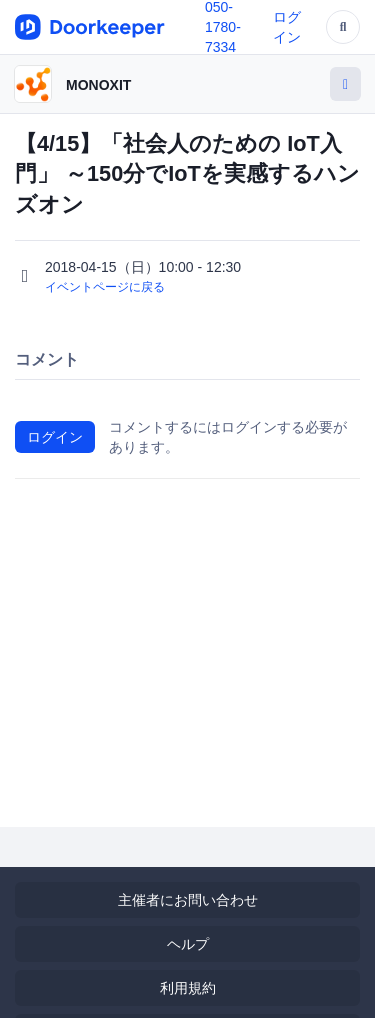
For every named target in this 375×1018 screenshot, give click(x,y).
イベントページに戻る (105, 287)
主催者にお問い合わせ (188, 900)
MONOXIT (98, 85)
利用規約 (188, 988)
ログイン (55, 437)
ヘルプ (188, 944)
